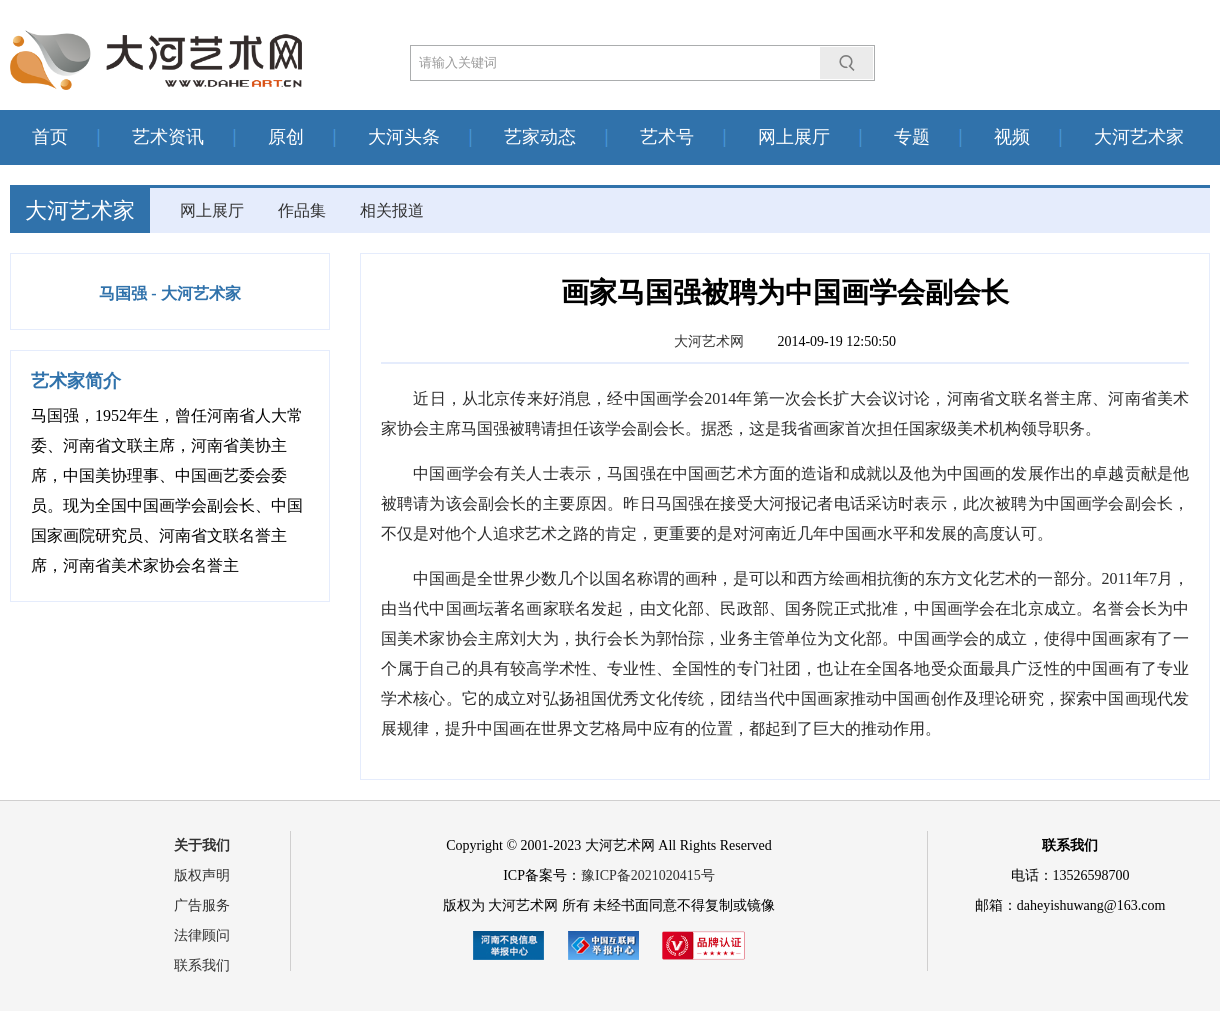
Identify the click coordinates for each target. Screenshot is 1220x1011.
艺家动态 (540, 137)
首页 (50, 137)
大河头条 (404, 137)
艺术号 (667, 137)
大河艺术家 (1139, 137)
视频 (1012, 137)
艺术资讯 (168, 137)
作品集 (302, 210)
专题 (912, 137)
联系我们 (202, 965)
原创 (286, 137)
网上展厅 (794, 137)
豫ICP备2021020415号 (648, 875)
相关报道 (392, 210)
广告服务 (202, 905)
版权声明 (202, 875)
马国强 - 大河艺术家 (169, 293)
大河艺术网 (709, 341)
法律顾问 (202, 935)
